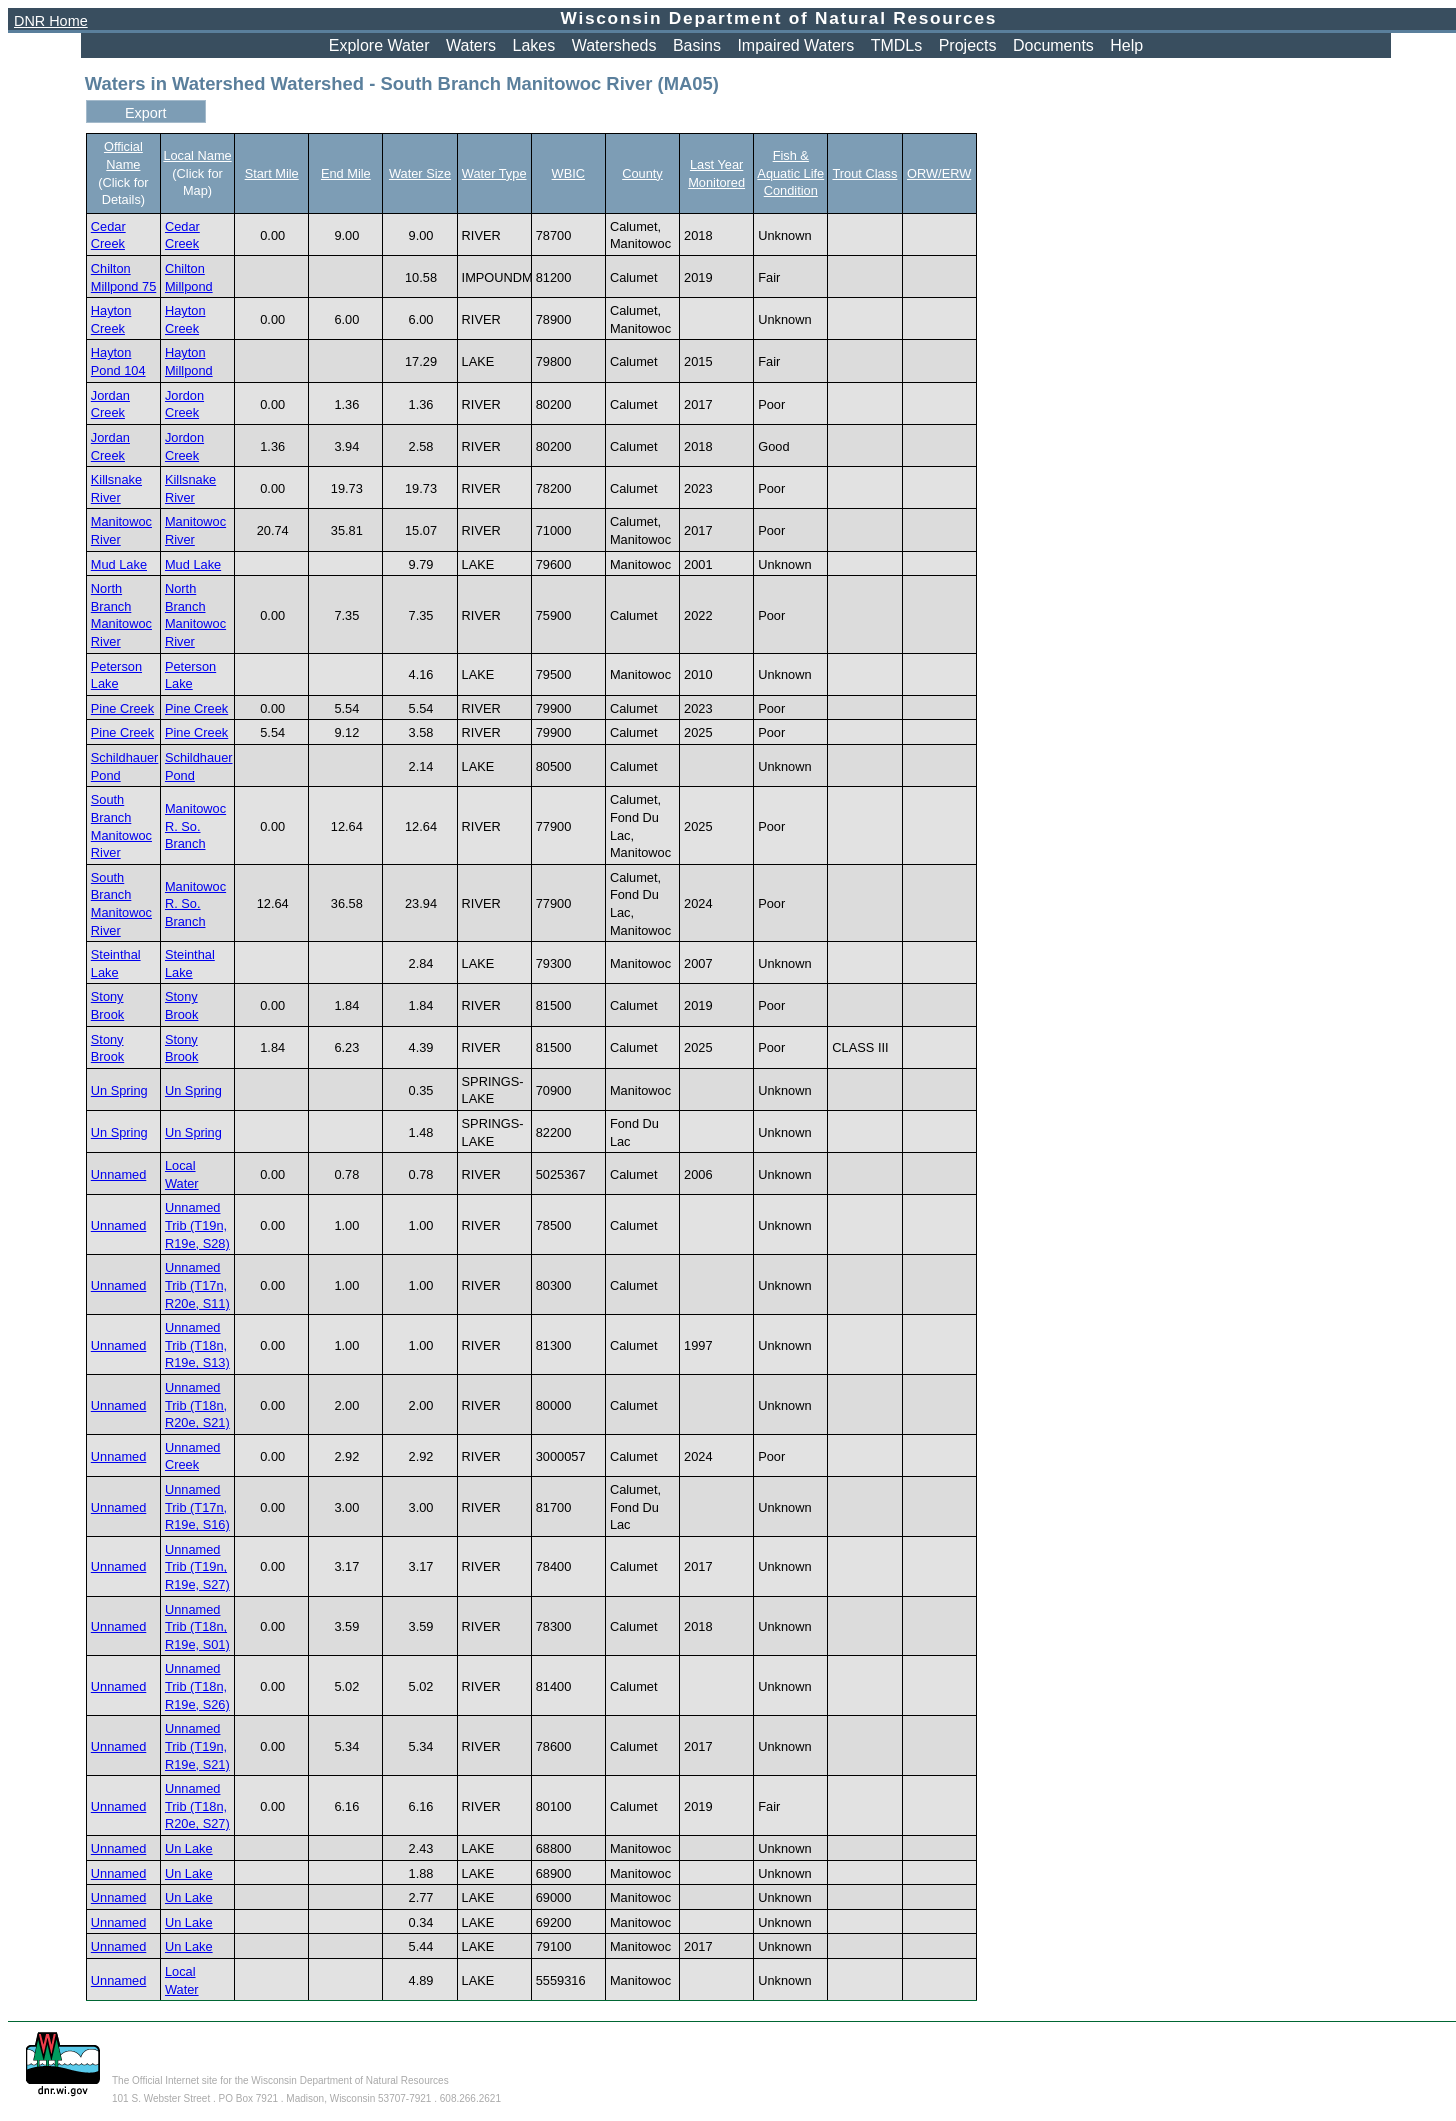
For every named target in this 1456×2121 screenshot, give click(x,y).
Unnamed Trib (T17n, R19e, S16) (197, 1507)
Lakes (534, 45)
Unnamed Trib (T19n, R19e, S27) (197, 1567)
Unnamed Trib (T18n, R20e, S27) (197, 1806)
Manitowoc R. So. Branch (195, 826)
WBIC (568, 173)
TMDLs (897, 45)
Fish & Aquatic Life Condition (790, 173)
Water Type (494, 173)
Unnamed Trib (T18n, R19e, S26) (197, 1686)
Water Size (420, 173)
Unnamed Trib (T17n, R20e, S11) (197, 1285)
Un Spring (119, 1090)
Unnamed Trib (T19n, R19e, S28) (197, 1225)
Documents (1053, 45)
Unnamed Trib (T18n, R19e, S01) (197, 1627)
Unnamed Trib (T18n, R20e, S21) (197, 1405)
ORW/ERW (939, 173)
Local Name (197, 155)
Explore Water (379, 45)
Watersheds (614, 45)
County (642, 173)
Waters (471, 45)
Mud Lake (119, 564)
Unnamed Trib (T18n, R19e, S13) (197, 1345)
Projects (968, 45)
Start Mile (272, 173)
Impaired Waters (795, 45)
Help (1126, 45)
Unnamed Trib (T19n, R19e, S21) (197, 1746)
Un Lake (189, 1848)
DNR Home (51, 21)
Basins (697, 45)
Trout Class (864, 173)
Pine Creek (122, 708)
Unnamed (119, 1174)
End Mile (346, 173)
